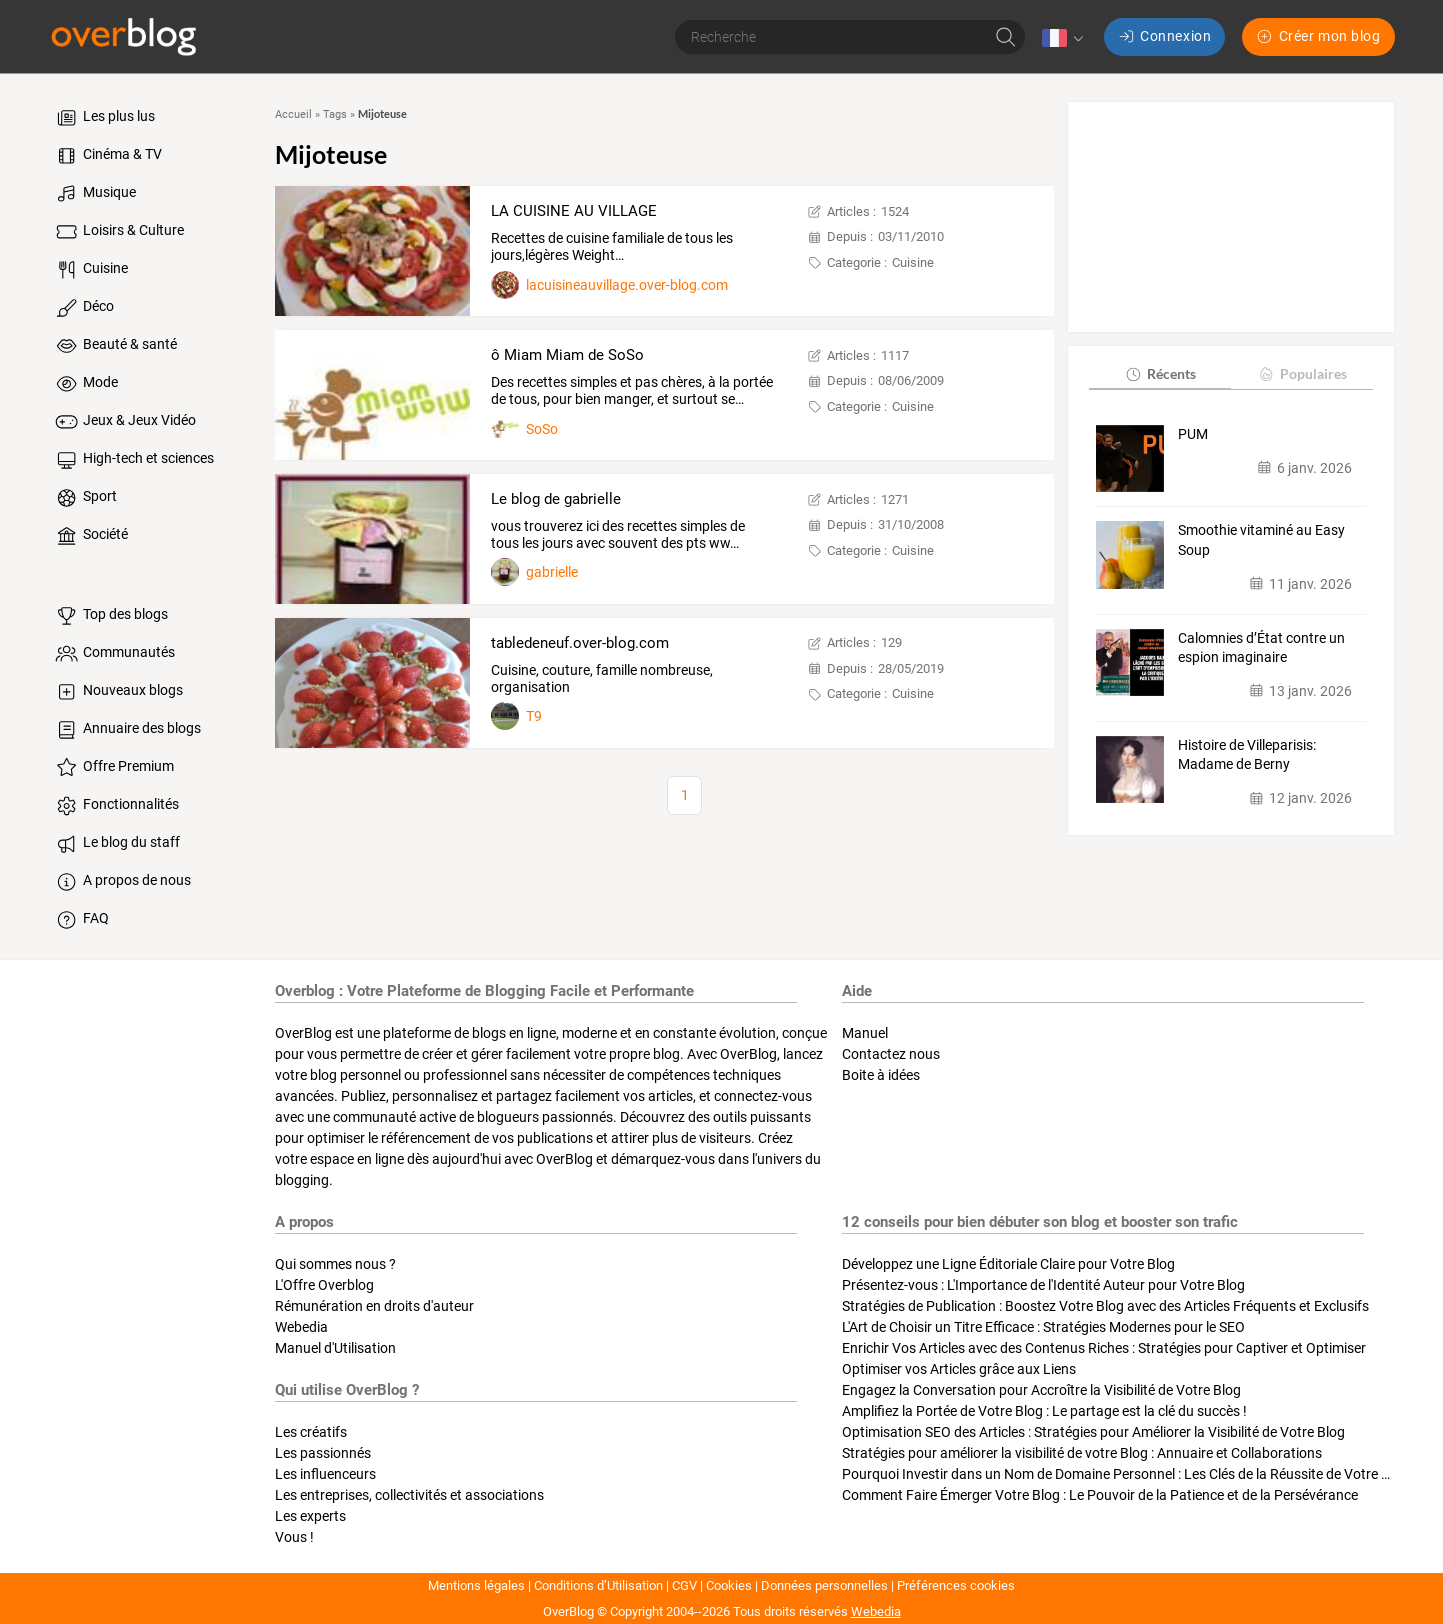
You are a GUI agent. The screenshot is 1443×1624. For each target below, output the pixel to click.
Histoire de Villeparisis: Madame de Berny (1247, 755)
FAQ (81, 920)
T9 (534, 716)
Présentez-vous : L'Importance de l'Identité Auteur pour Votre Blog (1043, 1285)
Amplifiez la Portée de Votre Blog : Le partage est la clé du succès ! (1044, 1411)
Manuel (865, 1033)
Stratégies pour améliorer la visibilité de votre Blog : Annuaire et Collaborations (1082, 1453)
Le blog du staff (116, 844)
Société (90, 536)
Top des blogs (110, 616)
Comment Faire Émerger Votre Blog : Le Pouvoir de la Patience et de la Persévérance (1100, 1495)
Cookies (729, 1585)
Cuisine (90, 270)
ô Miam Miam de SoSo (567, 355)
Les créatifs (311, 1432)
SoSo (542, 429)
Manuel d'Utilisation (335, 1348)
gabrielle (552, 572)
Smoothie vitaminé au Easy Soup (1261, 540)
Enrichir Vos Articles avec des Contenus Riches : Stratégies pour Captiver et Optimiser (1104, 1348)
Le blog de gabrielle (556, 499)
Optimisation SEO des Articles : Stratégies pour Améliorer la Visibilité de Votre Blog (1093, 1432)
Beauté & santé (115, 346)
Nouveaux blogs (118, 692)
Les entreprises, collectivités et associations (409, 1495)
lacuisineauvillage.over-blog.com (627, 285)
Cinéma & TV (107, 156)
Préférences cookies (956, 1585)
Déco (83, 308)
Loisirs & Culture (118, 232)
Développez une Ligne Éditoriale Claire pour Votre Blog (1008, 1264)
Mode (85, 384)
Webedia (301, 1327)
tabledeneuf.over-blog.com (580, 643)
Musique (94, 194)
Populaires (1302, 373)
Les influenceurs (325, 1474)
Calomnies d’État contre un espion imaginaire (1261, 648)
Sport (85, 498)
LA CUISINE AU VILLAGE (574, 211)
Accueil (293, 114)
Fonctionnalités (116, 806)
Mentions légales (476, 1585)
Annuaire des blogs (127, 730)
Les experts (310, 1516)
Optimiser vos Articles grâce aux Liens (959, 1369)
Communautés (114, 654)
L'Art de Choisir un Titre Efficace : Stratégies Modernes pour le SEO (1043, 1327)
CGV (684, 1585)
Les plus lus (104, 118)
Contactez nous (891, 1054)
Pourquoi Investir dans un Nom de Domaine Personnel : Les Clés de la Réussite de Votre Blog (1125, 1474)
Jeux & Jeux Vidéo (124, 422)
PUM (1193, 434)
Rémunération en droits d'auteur (374, 1306)
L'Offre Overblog (324, 1285)
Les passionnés (323, 1453)
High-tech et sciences (133, 460)
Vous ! (294, 1537)
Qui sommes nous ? (335, 1264)
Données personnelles (824, 1585)
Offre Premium (113, 768)
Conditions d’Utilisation (598, 1585)
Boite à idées (881, 1075)
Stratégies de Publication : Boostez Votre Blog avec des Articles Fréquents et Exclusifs (1105, 1306)
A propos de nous (122, 882)
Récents (1160, 373)
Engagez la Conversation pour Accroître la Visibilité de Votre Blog (1041, 1390)
